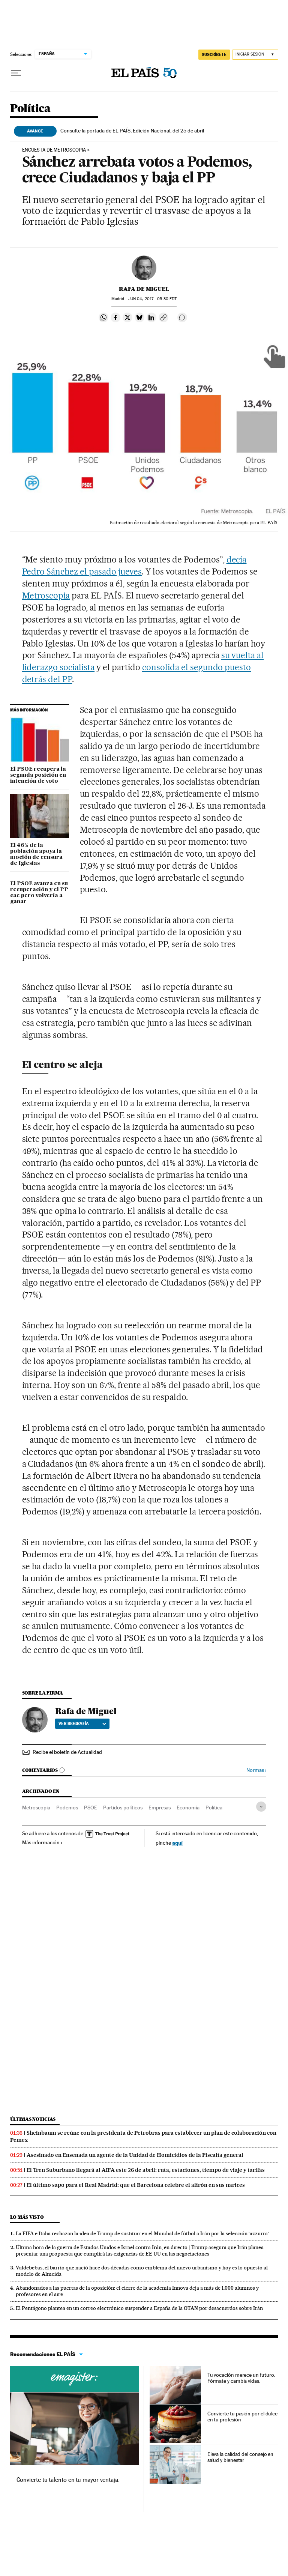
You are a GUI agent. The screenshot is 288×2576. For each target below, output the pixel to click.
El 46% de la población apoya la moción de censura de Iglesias (36, 854)
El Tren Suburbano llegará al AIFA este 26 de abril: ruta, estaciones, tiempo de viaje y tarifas (146, 2170)
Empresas (159, 1808)
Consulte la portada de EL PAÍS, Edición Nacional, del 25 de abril (132, 131)
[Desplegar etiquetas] (261, 1807)
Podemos (67, 1808)
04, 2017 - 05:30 (152, 298)
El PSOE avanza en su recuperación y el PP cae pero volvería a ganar (39, 892)
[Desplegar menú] (16, 73)
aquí (177, 1842)
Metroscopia (46, 595)
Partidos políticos (122, 1808)
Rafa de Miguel (144, 289)
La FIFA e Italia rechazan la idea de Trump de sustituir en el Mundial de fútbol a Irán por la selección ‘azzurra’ (142, 2233)
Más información (42, 1842)
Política (30, 109)
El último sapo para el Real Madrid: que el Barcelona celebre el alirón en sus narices (136, 2185)
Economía (188, 1808)
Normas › (256, 1770)
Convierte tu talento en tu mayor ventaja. (68, 2479)
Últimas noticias (33, 2119)
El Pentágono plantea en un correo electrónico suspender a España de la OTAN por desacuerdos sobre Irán (139, 2308)
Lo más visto (27, 2217)
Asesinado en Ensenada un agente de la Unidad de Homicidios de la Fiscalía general (135, 2155)
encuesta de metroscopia (54, 150)
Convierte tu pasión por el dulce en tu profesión (242, 2417)
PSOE (90, 1808)
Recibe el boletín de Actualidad (67, 1752)
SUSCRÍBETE (214, 54)
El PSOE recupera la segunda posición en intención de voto (38, 775)
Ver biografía (82, 1723)
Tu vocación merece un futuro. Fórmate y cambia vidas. (241, 2378)
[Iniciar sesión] (255, 55)
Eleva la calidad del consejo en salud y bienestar (240, 2457)
